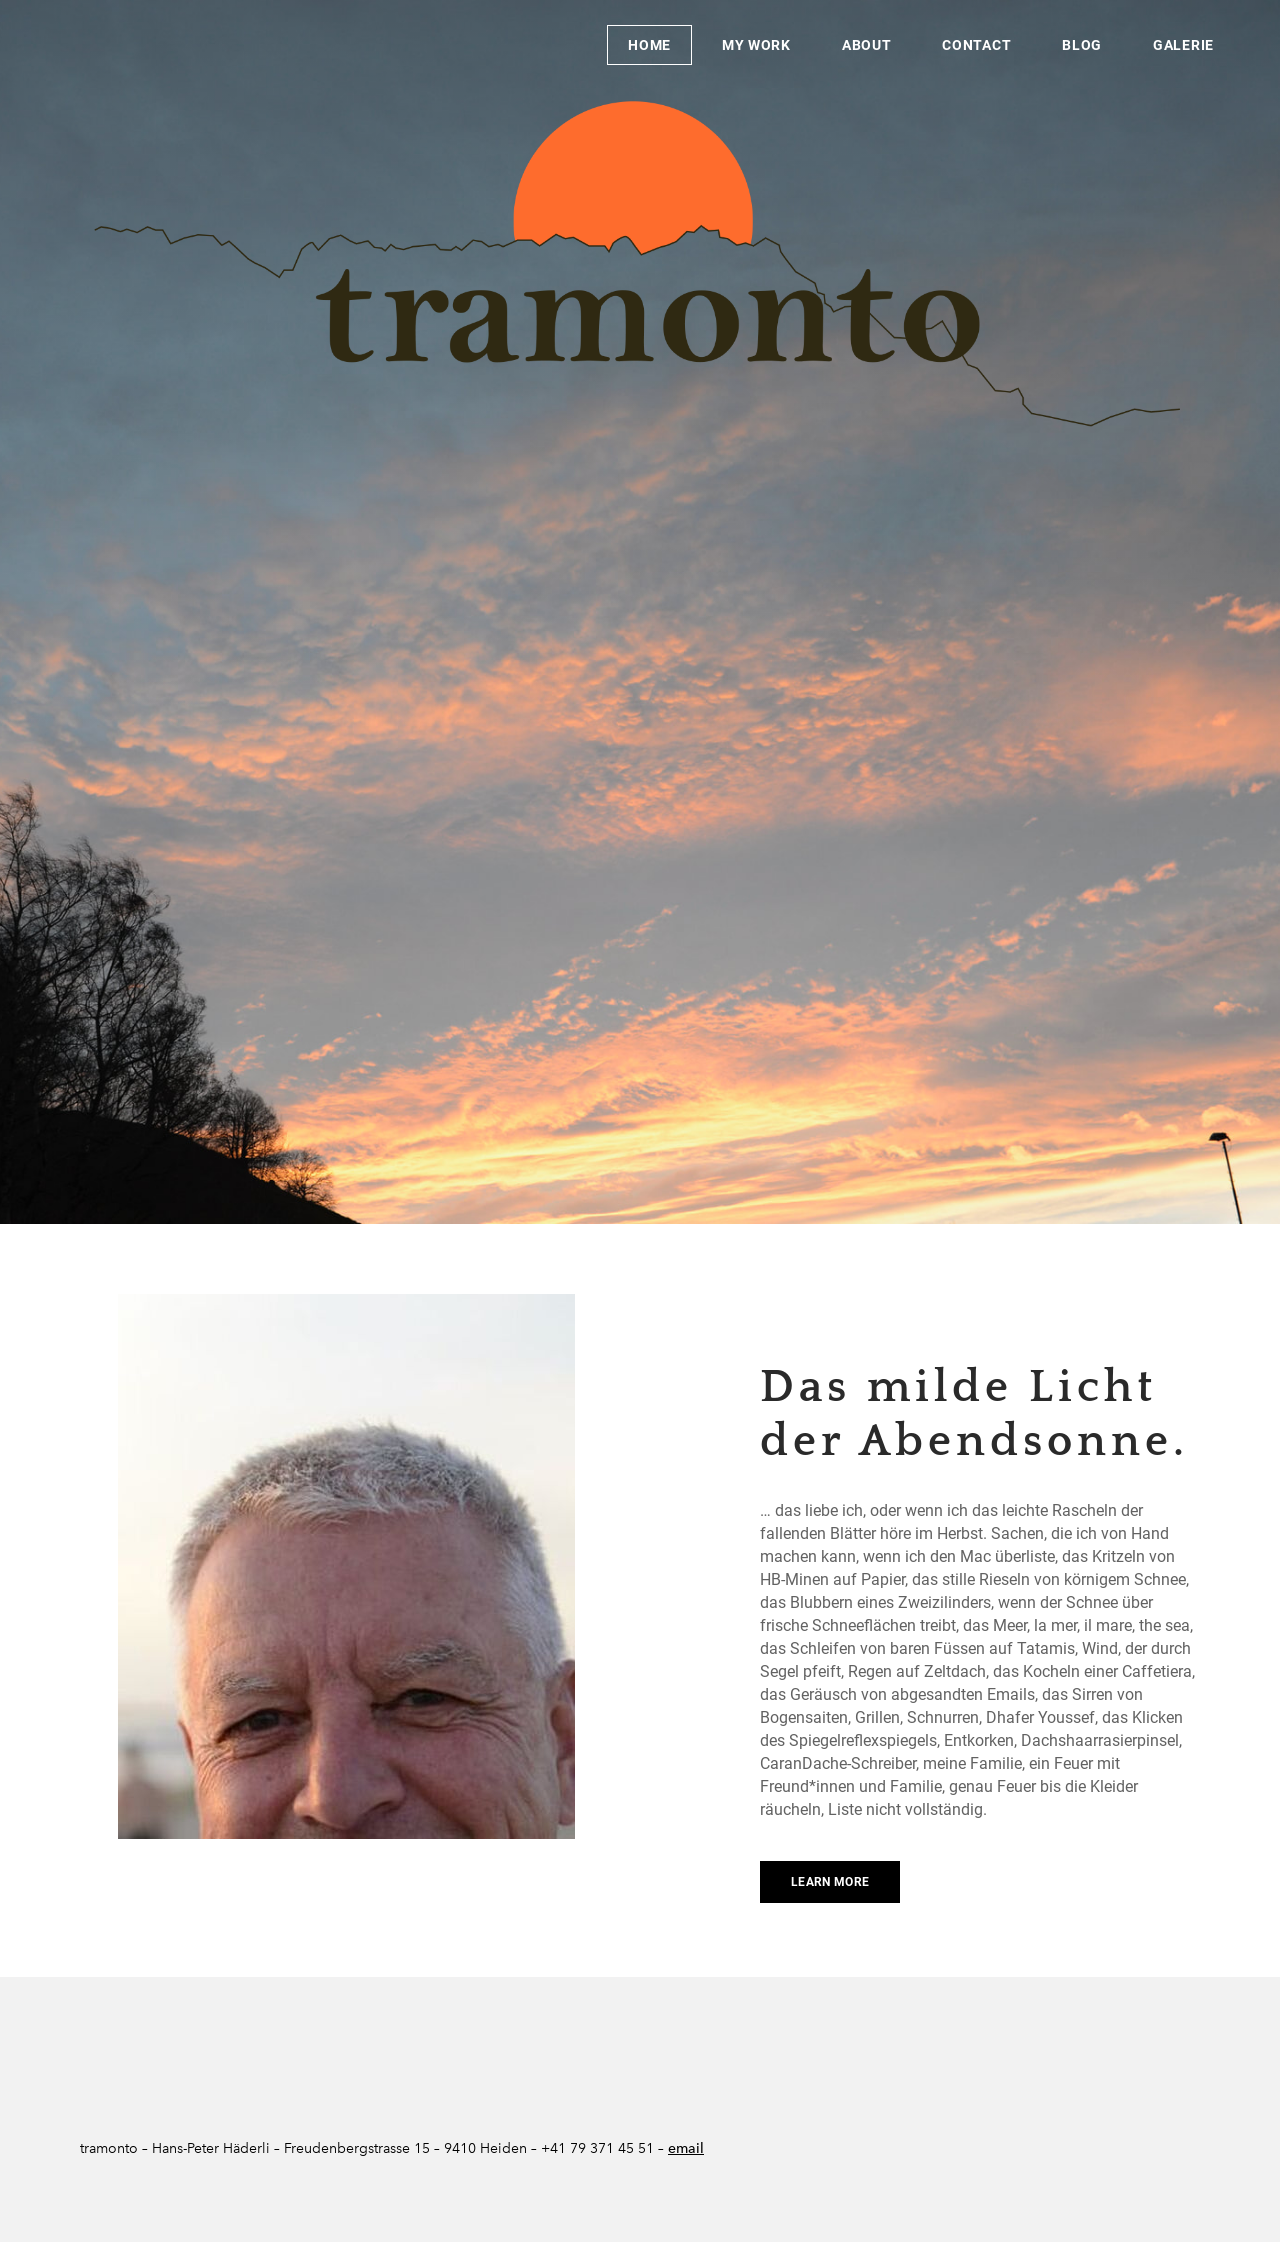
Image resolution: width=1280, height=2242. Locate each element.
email (686, 2148)
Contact (976, 45)
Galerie (1183, 45)
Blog (1082, 45)
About (867, 45)
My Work (756, 45)
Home (649, 45)
